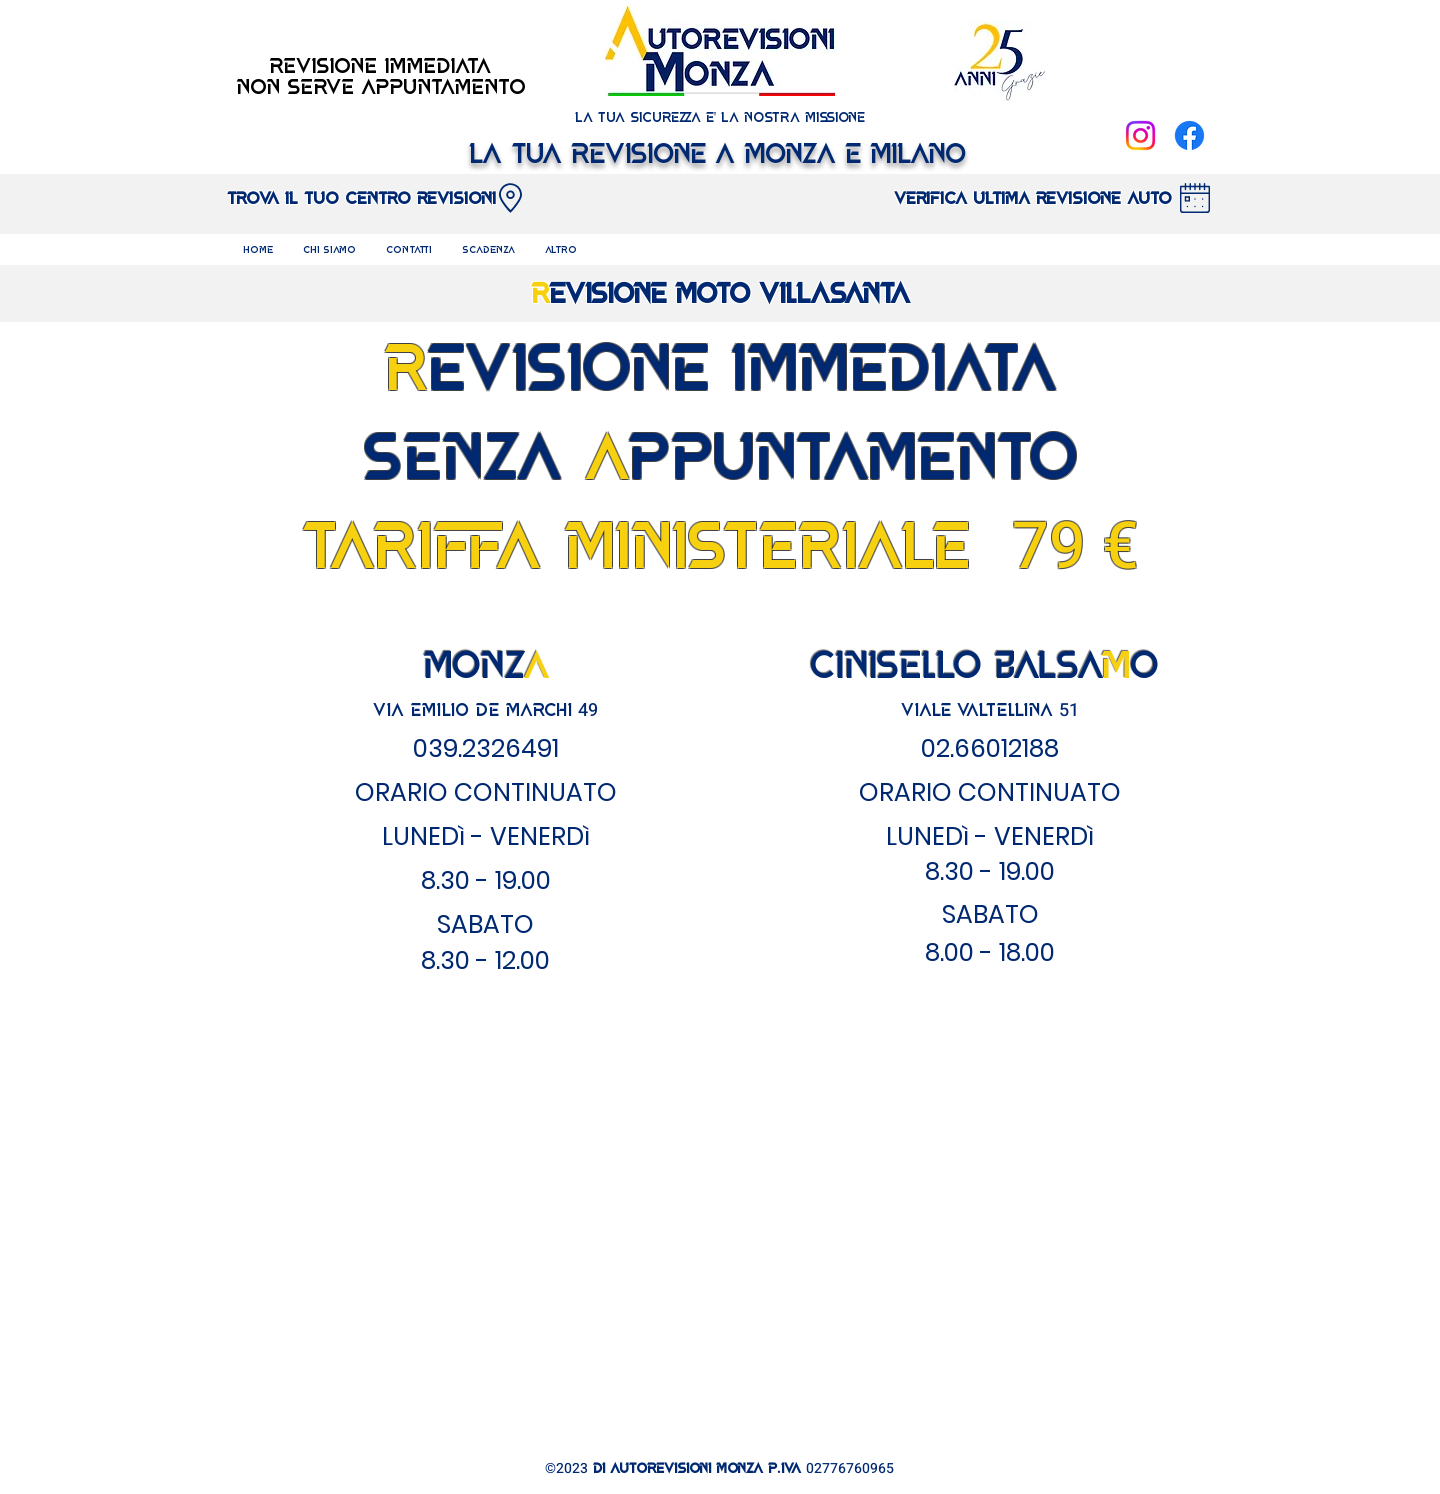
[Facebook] (1189, 135)
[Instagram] (1140, 135)
